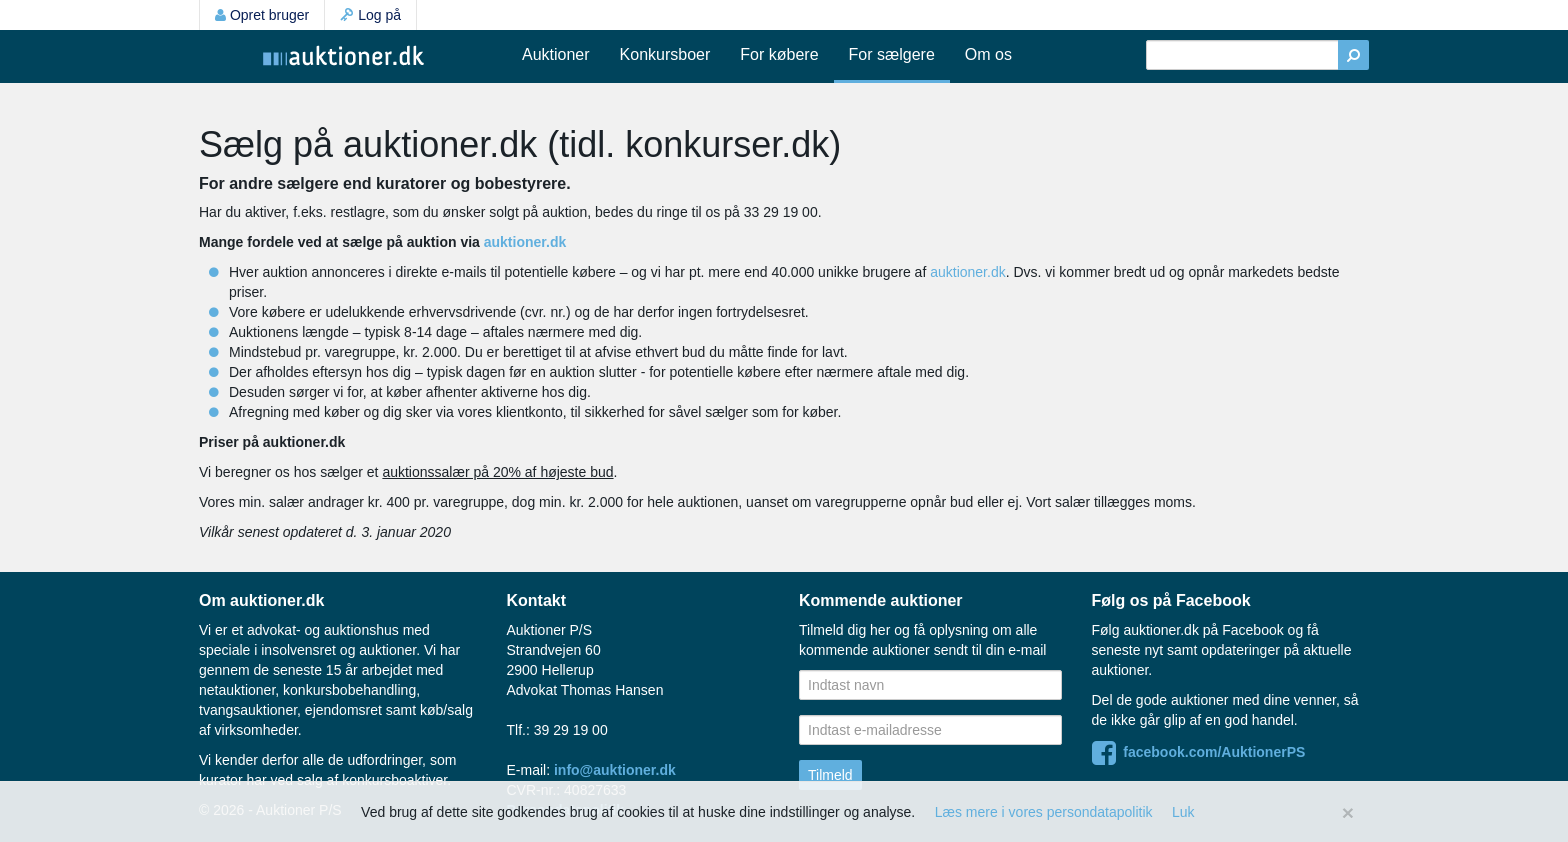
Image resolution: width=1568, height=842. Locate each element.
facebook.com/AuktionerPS (1199, 752)
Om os (988, 54)
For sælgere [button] (892, 54)
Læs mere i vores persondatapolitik (1044, 812)
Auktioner (556, 54)
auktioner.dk (525, 242)
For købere (779, 54)
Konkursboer (665, 54)
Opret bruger (262, 15)
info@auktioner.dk (615, 770)
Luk (1183, 812)
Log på (370, 15)
